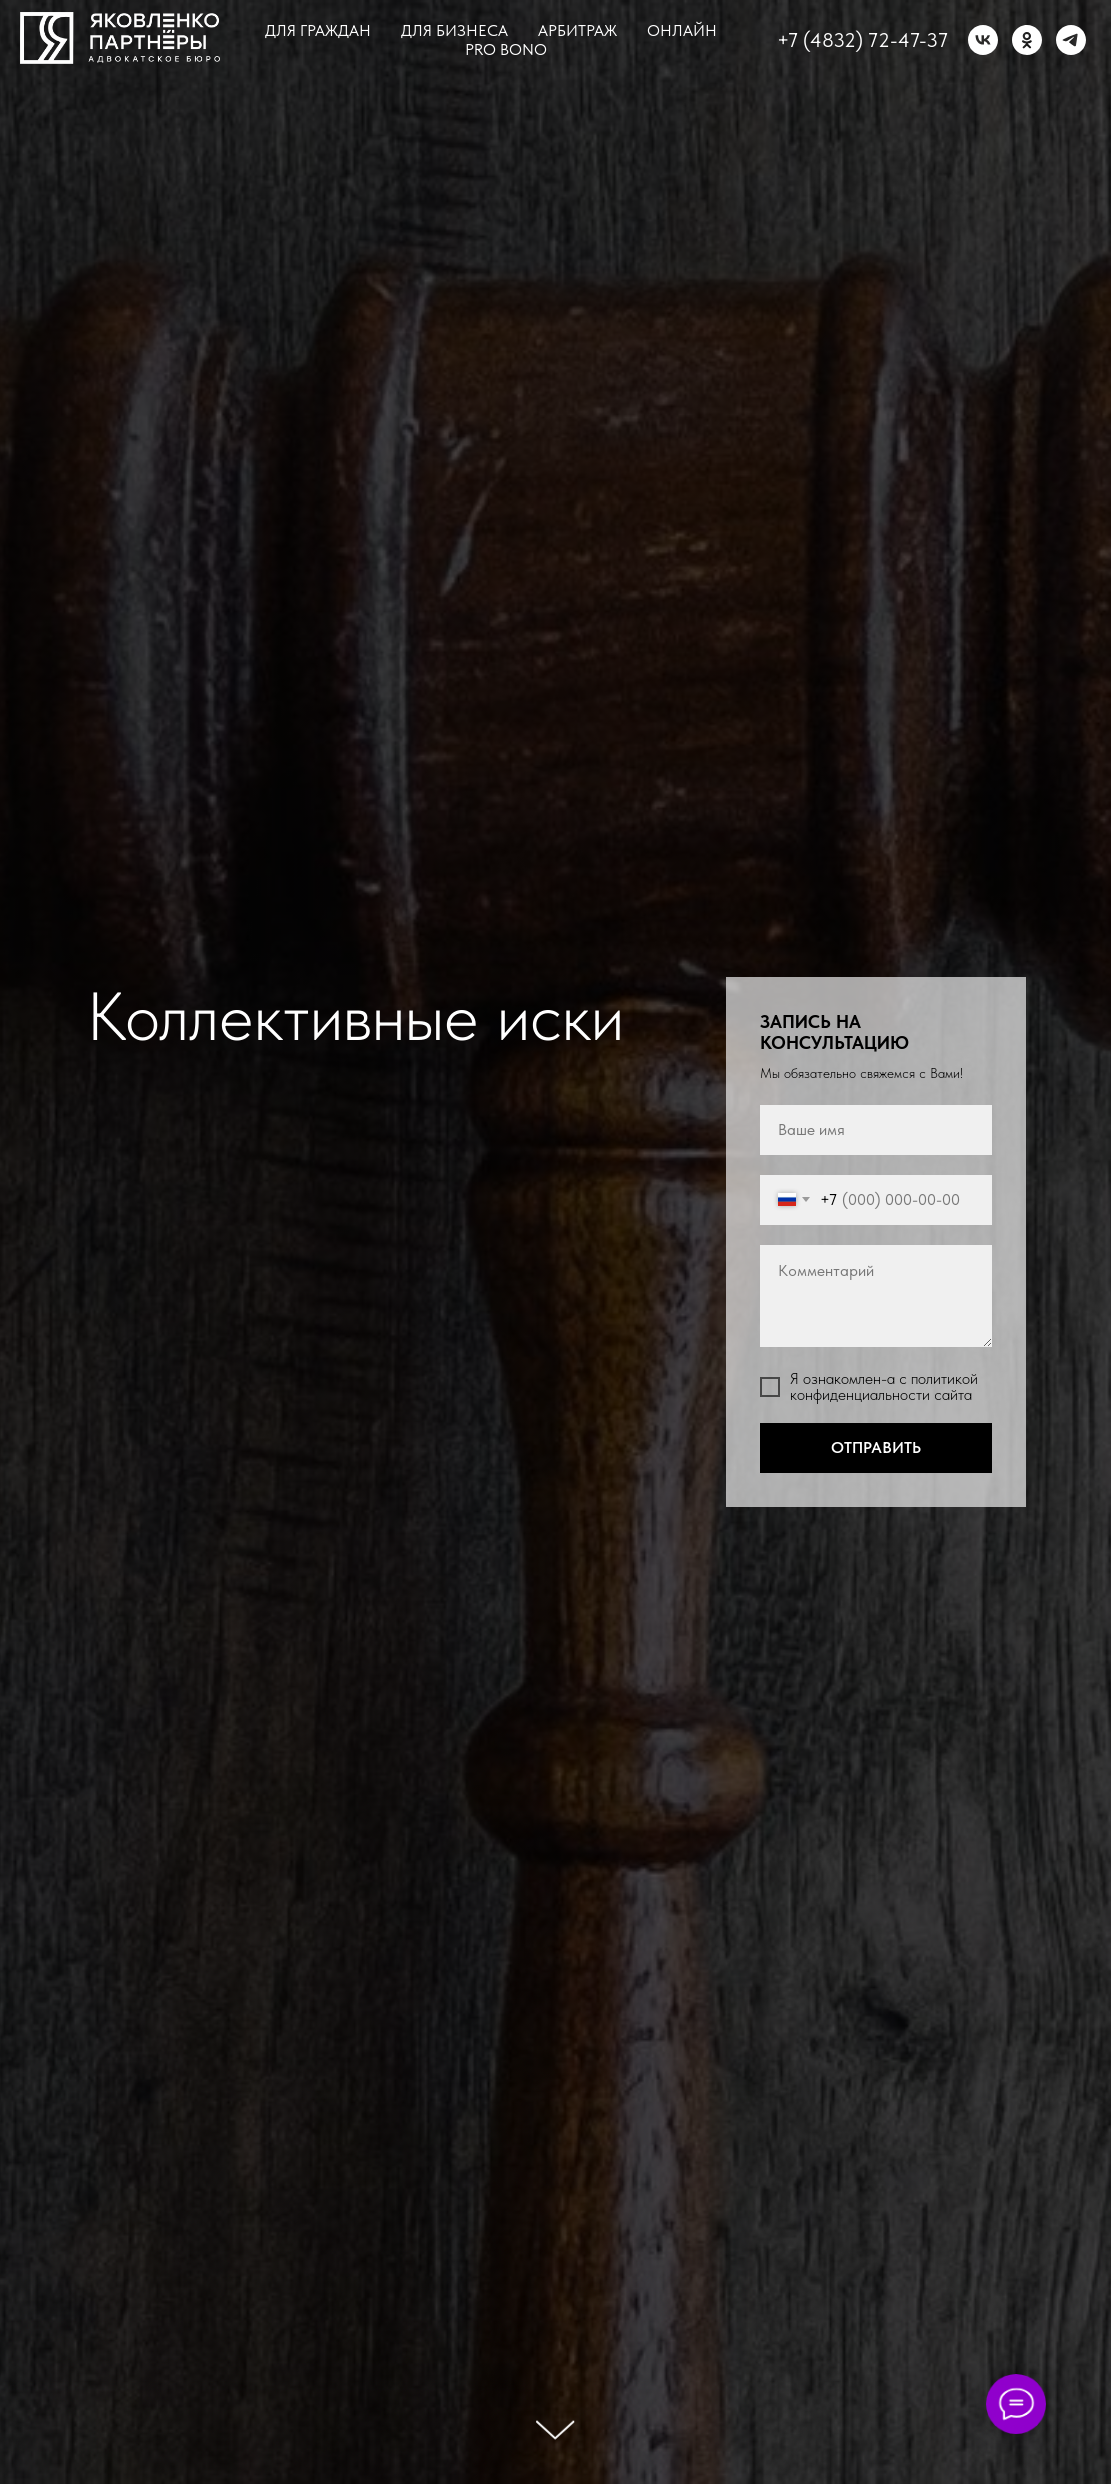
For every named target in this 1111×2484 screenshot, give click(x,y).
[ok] (1027, 40)
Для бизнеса (454, 30)
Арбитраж (577, 30)
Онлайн (682, 30)
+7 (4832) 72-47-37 (862, 40)
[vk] (983, 40)
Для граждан (318, 30)
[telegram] (1071, 40)
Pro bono (506, 49)
